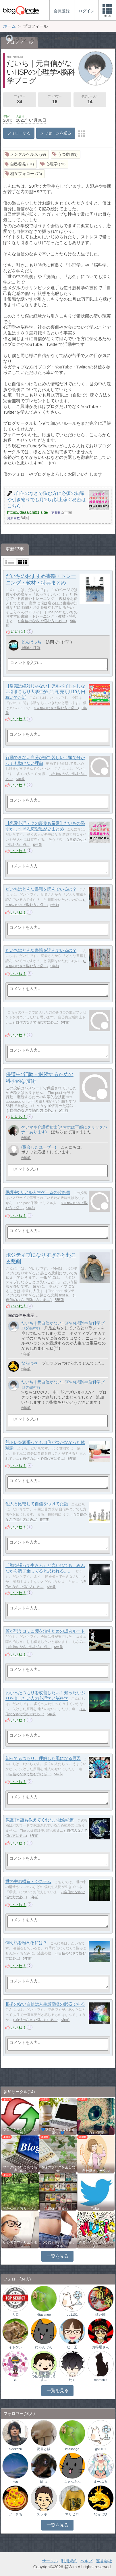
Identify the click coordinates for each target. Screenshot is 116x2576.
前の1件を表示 (21, 1315)
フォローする (18, 133)
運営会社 (104, 2561)
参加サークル (90, 100)
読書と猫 (44, 2449)
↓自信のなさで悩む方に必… (42, 621)
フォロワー (55, 100)
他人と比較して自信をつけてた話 (36, 1504)
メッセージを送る (55, 133)
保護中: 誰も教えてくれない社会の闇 (39, 1820)
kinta (43, 2481)
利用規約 (69, 2561)
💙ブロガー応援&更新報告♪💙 (58, 2131)
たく (72, 2379)
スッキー (44, 2514)
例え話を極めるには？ (26, 1942)
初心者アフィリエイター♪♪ (20, 2244)
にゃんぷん (43, 2347)
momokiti (100, 2379)
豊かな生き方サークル (20, 2208)
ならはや (29, 1363)
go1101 (72, 2314)
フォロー (20, 100)
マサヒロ (72, 2514)
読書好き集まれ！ (58, 2208)
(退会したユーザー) (38, 1147)
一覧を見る (58, 2256)
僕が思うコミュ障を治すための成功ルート (45, 1631)
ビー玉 (72, 2347)
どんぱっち (31, 642)
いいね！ (19, 631)
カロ (15, 2314)
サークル (50, 2561)
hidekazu (15, 2449)
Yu (15, 2379)
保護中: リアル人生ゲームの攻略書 (37, 1192)
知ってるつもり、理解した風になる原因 (43, 1758)
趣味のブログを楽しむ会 (58, 2168)
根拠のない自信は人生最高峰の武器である (45, 2004)
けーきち (15, 2514)
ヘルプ (86, 2561)
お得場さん (100, 2347)
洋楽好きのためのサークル (96, 2244)
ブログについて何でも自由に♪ (20, 2168)
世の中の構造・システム (28, 1881)
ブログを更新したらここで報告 (20, 2131)
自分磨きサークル (96, 2170)
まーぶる (100, 2481)
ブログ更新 (96, 2133)
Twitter (96, 2208)
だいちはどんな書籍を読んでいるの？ (40, 889)
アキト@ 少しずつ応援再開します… (43, 2376)
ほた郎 (100, 2314)
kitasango (44, 2314)
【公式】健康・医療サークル (58, 2244)
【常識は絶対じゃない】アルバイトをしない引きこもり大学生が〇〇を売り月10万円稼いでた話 (45, 692)
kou (15, 2481)
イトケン (15, 2347)
